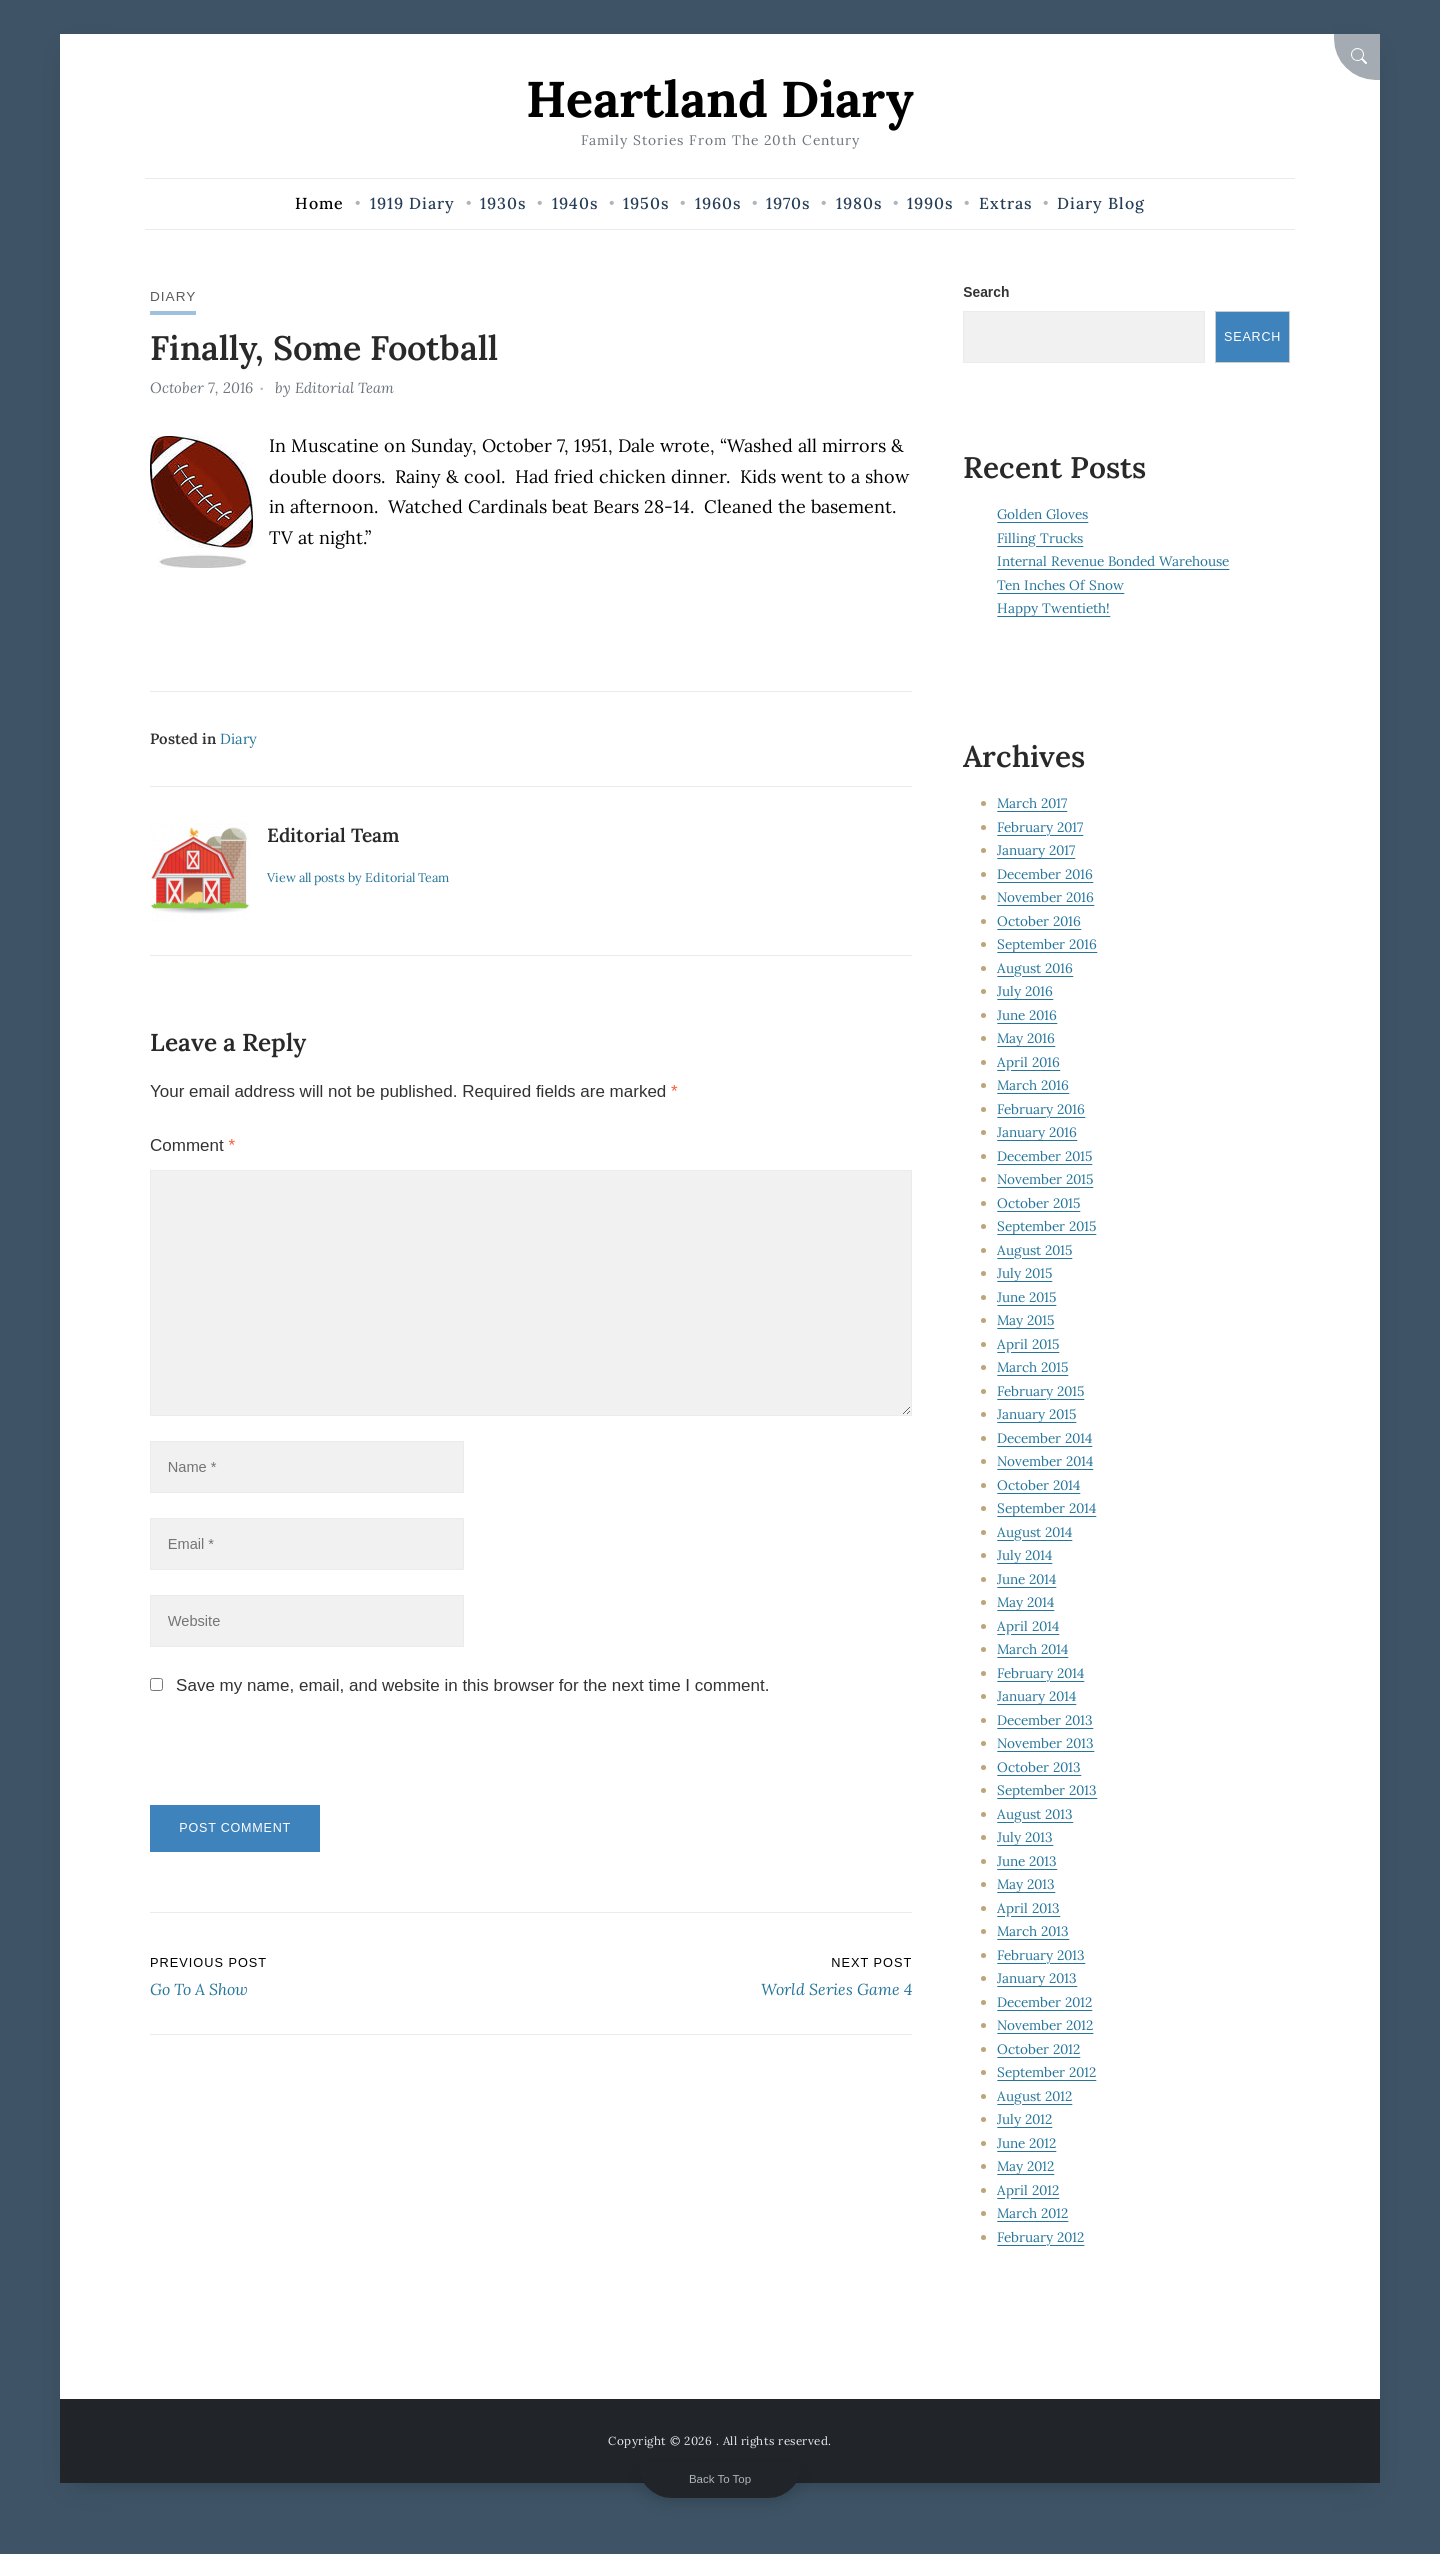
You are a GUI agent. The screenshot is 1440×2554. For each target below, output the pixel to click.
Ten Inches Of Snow (1060, 585)
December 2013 (1045, 1720)
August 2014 (1035, 1532)
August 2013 (1035, 1814)
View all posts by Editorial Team (360, 876)
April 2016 (1029, 1062)
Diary (173, 296)
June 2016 (1027, 1015)
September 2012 (1047, 2073)
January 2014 (1037, 1697)
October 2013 (1039, 1767)
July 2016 (1025, 992)
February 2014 (1041, 1673)
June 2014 (1027, 1579)
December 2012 (1045, 2002)
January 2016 (1037, 1133)
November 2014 (1046, 1462)
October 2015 (1039, 1203)
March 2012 (1033, 2214)
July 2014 (1025, 1556)
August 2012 (1035, 2096)
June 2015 (1027, 1297)
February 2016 (1042, 1109)
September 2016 (1047, 945)
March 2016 (1034, 1086)
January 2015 (1037, 1415)
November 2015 (1046, 1180)
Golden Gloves (1043, 515)
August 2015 (1035, 1250)
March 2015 (1034, 1368)
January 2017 (1036, 851)
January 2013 (1037, 1979)
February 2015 (1042, 1391)
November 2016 (1046, 898)
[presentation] (287, 1766)
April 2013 (1029, 1908)
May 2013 (1027, 1885)
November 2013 (1046, 1744)
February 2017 (1041, 827)
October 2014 (1039, 1485)
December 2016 (1045, 874)
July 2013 (1025, 1838)
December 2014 (1045, 1438)
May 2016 (1027, 1039)
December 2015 (1045, 1156)
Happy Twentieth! (1053, 609)
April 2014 (1028, 1626)
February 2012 (1041, 2237)
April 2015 (1029, 1344)
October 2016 (1039, 921)
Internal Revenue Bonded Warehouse (1113, 562)
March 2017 (1033, 804)
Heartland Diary (720, 98)
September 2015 (1047, 1227)
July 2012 (1025, 2120)
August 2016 (1035, 968)
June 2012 (1027, 2143)
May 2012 (1026, 2167)
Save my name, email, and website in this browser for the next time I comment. (472, 1690)
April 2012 (1028, 2190)
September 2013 (1047, 1791)
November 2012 (1046, 2026)
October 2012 (1039, 2049)
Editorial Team (344, 387)
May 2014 (1026, 1603)
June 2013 (1027, 1861)
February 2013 (1042, 1955)
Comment (192, 1144)
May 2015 (1027, 1321)
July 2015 (1025, 1274)
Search (986, 292)
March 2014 (1033, 1650)
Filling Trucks (1040, 538)
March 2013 (1034, 1932)
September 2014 (1047, 1509)
